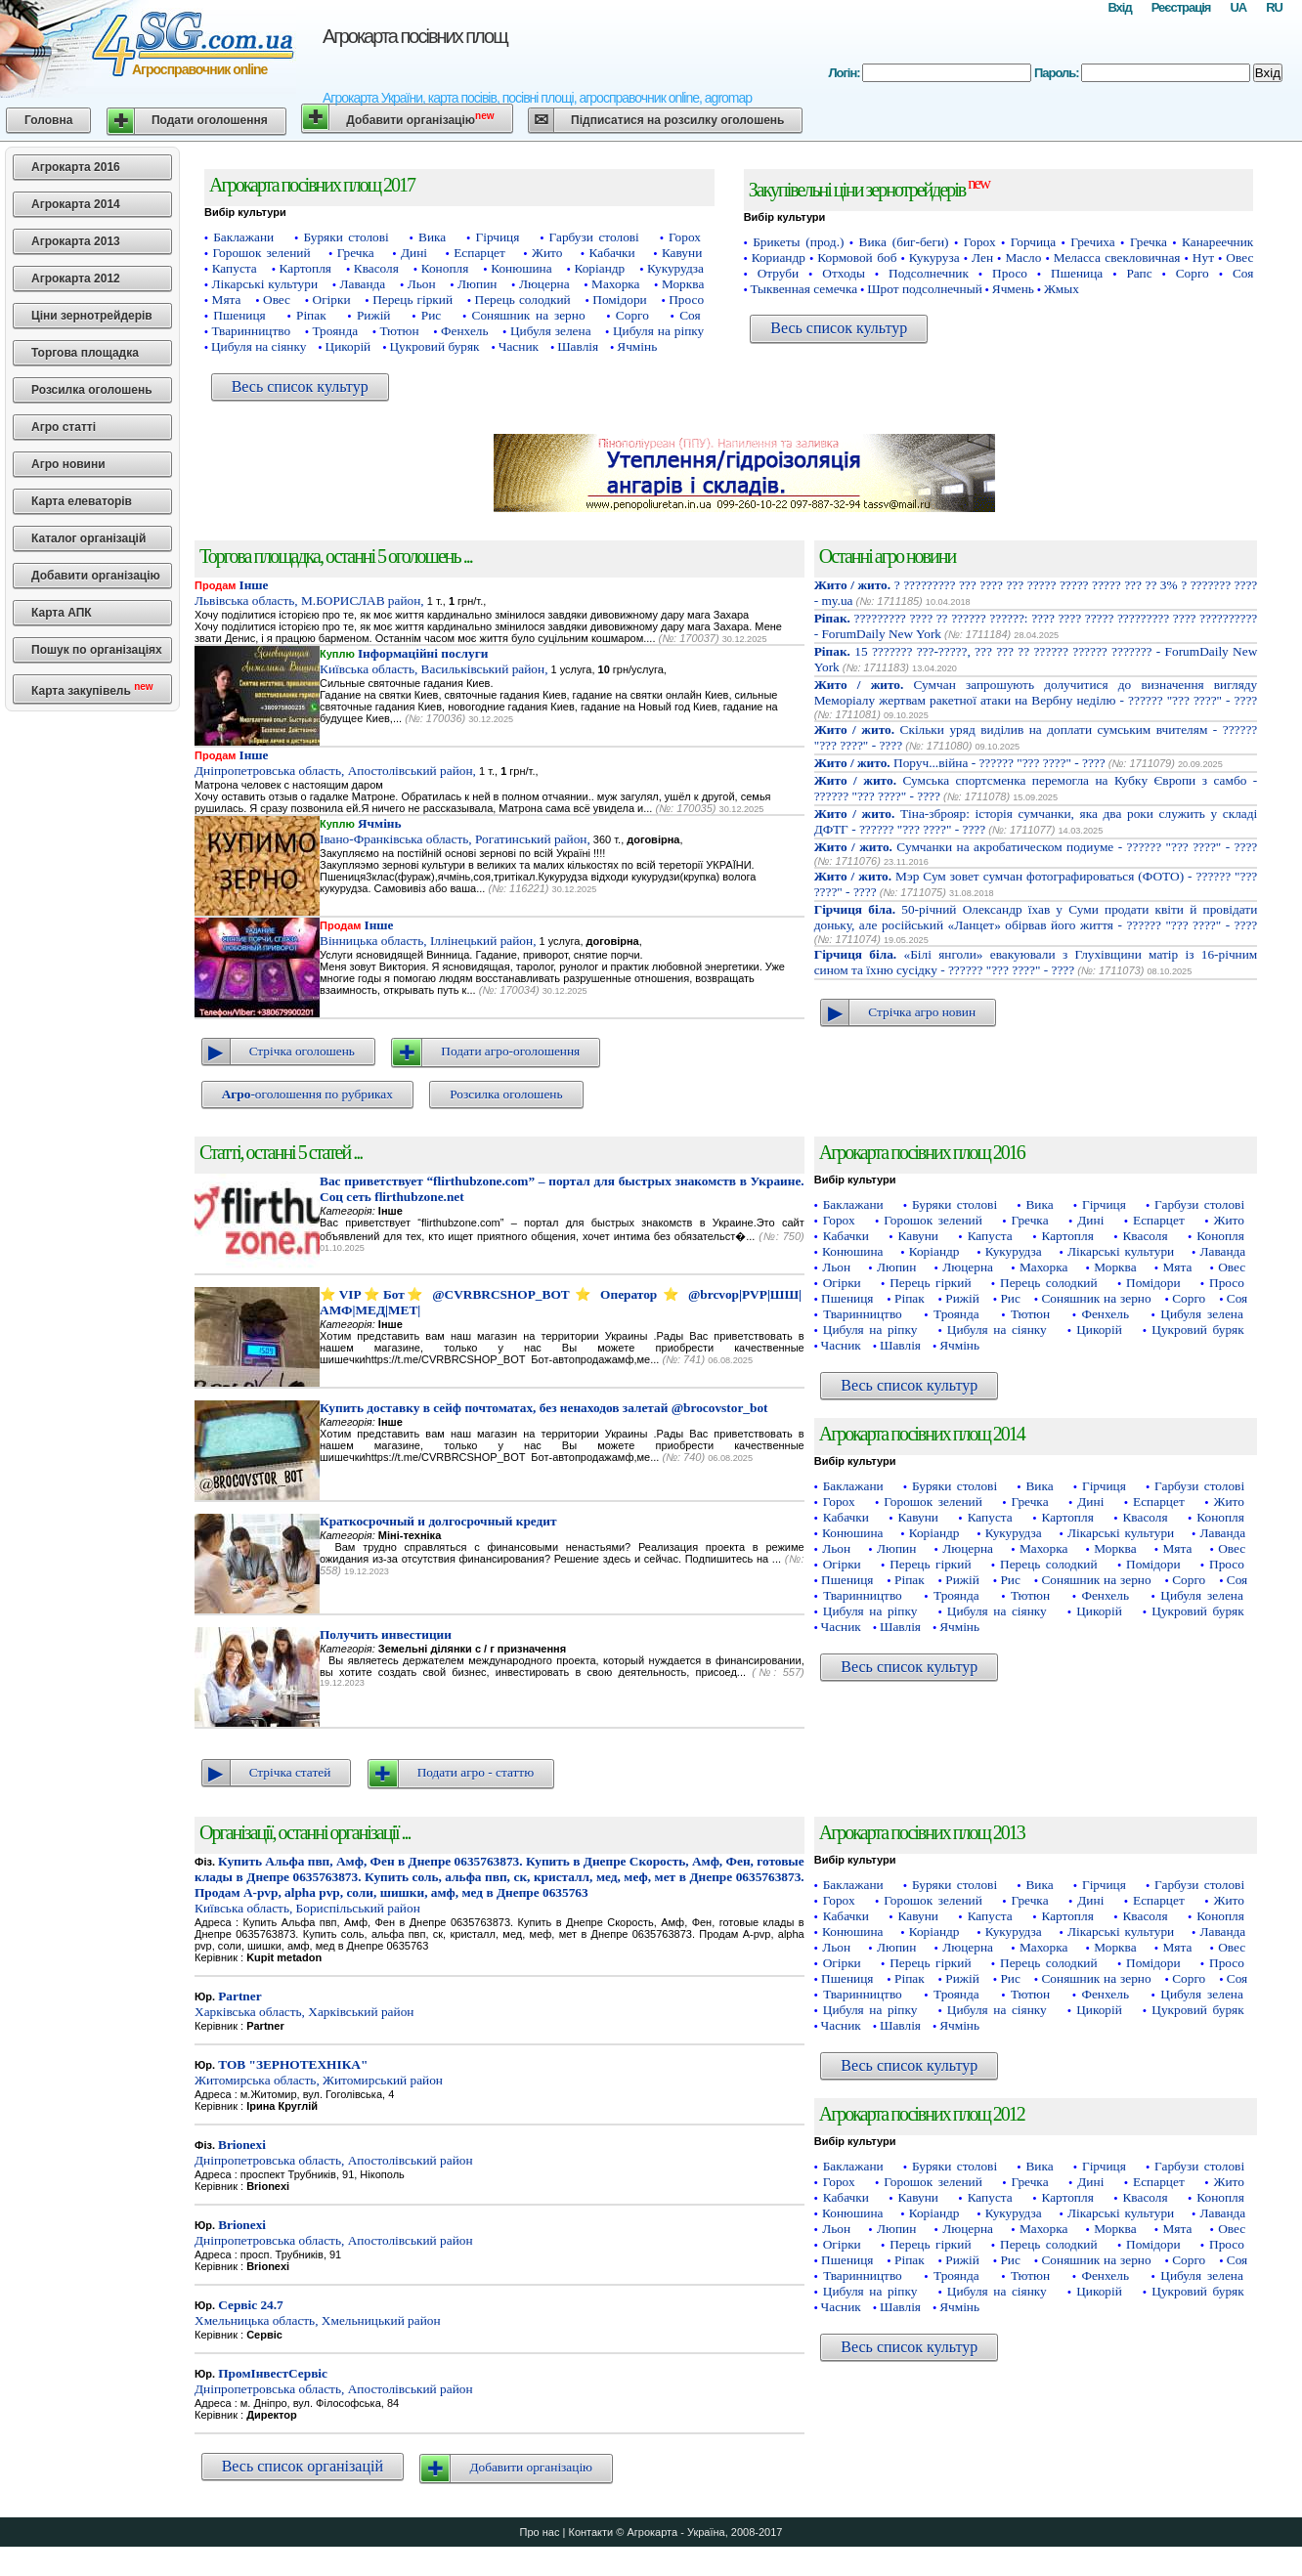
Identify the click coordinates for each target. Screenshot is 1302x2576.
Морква (683, 284)
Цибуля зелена (550, 330)
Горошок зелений (262, 252)
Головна (48, 120)
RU (1274, 7)
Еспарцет (479, 252)
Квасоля (376, 268)
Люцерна (544, 284)
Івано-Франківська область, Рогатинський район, (455, 831)
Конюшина (521, 268)
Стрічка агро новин (922, 1012)
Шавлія (577, 346)
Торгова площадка (85, 353)
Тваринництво (251, 330)
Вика (432, 237)
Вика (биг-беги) (904, 242)
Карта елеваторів (81, 501)
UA (1238, 7)
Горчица (1033, 242)
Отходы (843, 273)
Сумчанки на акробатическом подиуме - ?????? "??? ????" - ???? (1036, 846)
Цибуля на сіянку (258, 346)
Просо (686, 299)
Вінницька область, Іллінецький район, (428, 933)
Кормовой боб (856, 257)
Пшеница (1077, 273)
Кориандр (778, 257)
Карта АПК (61, 613)
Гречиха (1092, 242)
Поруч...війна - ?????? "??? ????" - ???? (960, 762)
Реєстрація (1181, 7)
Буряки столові (345, 237)
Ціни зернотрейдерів (91, 315)
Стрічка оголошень (302, 1051)
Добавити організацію (420, 118)
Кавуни (682, 252)
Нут (1203, 257)
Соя (689, 315)
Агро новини (68, 464)
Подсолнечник (929, 273)
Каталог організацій (88, 538)
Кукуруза (934, 257)
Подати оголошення (210, 120)
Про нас (540, 2532)
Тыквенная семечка (804, 288)
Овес (276, 299)
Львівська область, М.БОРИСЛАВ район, (309, 593)
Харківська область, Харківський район (304, 2004)
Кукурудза (675, 268)
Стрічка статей (290, 1772)
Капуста (234, 268)
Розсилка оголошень (91, 390)
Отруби (779, 273)
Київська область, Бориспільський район (499, 1884)
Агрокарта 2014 (75, 204)
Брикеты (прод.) (798, 242)
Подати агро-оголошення (510, 1051)
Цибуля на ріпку (658, 330)
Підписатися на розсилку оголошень (677, 120)
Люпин (477, 284)
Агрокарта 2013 (75, 241)
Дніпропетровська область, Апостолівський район (334, 2152)
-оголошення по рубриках (307, 1094)
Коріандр (599, 268)
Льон (422, 284)
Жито (547, 252)
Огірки (332, 299)
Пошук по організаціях (96, 650)
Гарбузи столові (594, 237)
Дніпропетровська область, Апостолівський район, (335, 763)
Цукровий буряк (434, 346)
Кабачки (612, 252)
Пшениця (239, 315)
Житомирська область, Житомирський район (319, 2072)
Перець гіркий (412, 299)
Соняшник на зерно (529, 315)
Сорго (632, 315)
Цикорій (348, 346)
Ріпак (311, 315)
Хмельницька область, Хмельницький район (318, 2312)
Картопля (305, 268)
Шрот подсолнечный (924, 288)
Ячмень (1013, 288)
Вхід (1119, 7)
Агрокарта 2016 (75, 167)
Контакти (590, 2532)
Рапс (1138, 273)
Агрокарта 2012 (75, 278)
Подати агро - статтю (475, 1772)
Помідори (619, 299)
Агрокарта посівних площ (415, 36)
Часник (519, 346)
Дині (414, 252)
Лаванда (362, 284)
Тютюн (398, 330)
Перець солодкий (523, 299)
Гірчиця (497, 237)
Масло (1023, 257)
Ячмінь (637, 346)
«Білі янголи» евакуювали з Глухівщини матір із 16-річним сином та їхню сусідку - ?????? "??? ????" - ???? (1036, 962)
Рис (431, 315)
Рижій (374, 315)
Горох (685, 237)
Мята (226, 299)
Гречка (355, 252)
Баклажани (243, 237)
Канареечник (1217, 242)
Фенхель (465, 330)
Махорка (615, 284)
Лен (982, 257)
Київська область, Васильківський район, (434, 661)
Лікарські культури (265, 284)
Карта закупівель (92, 689)
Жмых (1061, 288)
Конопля (445, 268)
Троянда (335, 330)
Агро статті (63, 427)
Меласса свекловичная (1117, 257)
